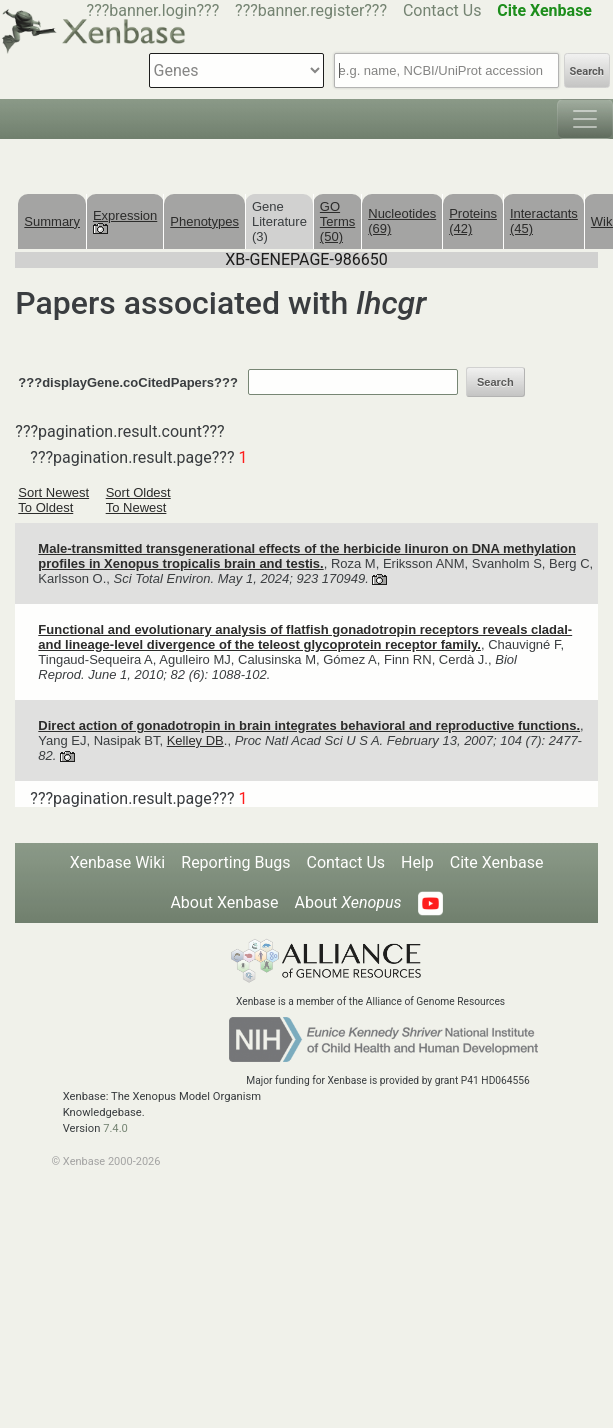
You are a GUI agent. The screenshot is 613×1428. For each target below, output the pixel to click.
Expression (125, 221)
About (348, 902)
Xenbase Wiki (118, 862)
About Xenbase (224, 902)
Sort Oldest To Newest (138, 500)
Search (587, 71)
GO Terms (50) (337, 221)
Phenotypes (204, 221)
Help (417, 862)
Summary (52, 221)
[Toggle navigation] (585, 119)
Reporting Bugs (235, 862)
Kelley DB (195, 740)
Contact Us (442, 10)
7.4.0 (115, 1128)
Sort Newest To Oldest (53, 500)
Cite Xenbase (497, 862)
